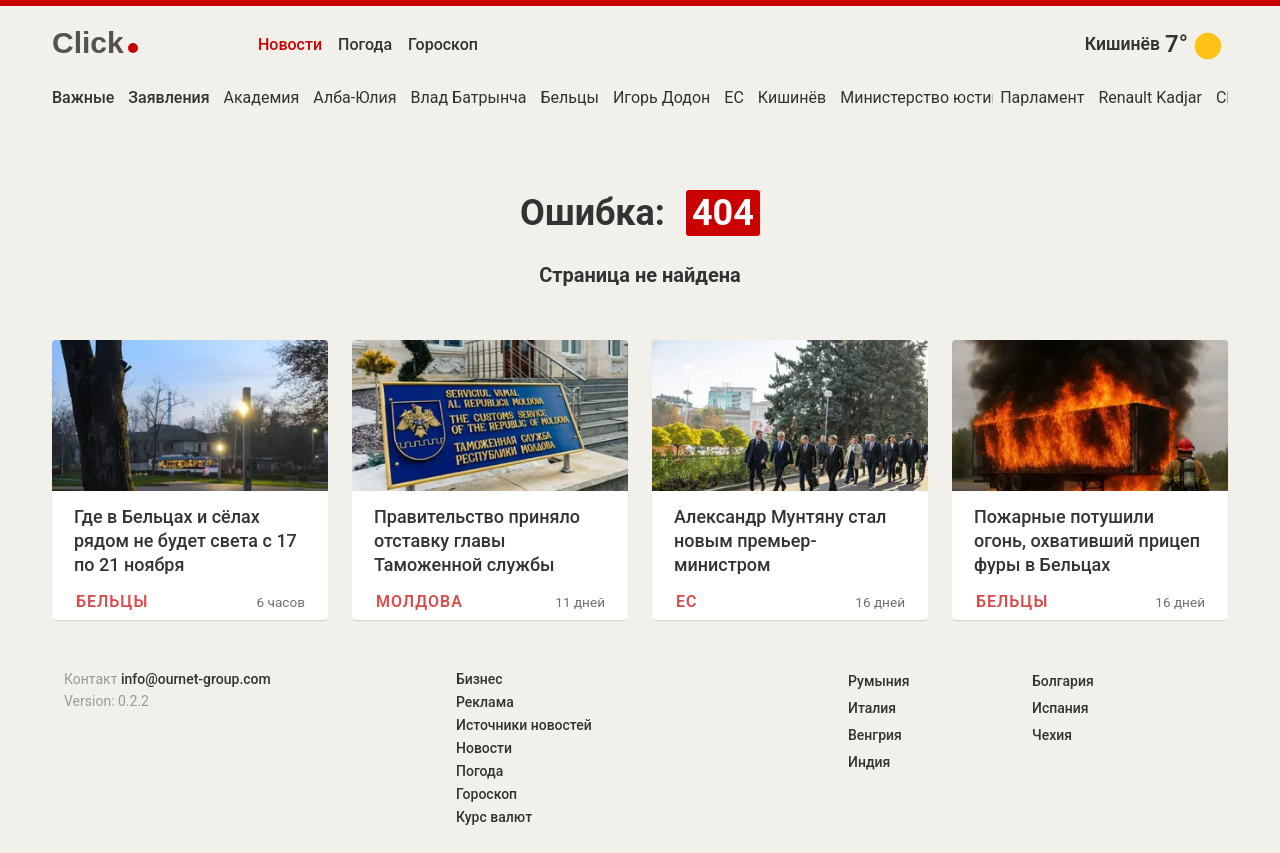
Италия (872, 708)
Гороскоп (443, 44)
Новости (290, 44)
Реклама (485, 702)
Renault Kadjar (1150, 97)
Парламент (1042, 97)
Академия (262, 97)
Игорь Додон (661, 97)
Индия (869, 762)
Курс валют (494, 817)
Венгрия (875, 735)
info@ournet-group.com (196, 679)
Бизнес (479, 679)
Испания (1060, 708)
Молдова (419, 601)
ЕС (734, 97)
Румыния (878, 681)
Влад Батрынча (469, 97)
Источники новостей (524, 725)
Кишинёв (1122, 44)
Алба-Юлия (354, 97)
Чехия (1052, 735)
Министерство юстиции (929, 97)
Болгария (1063, 681)
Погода (365, 44)
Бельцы (570, 97)
